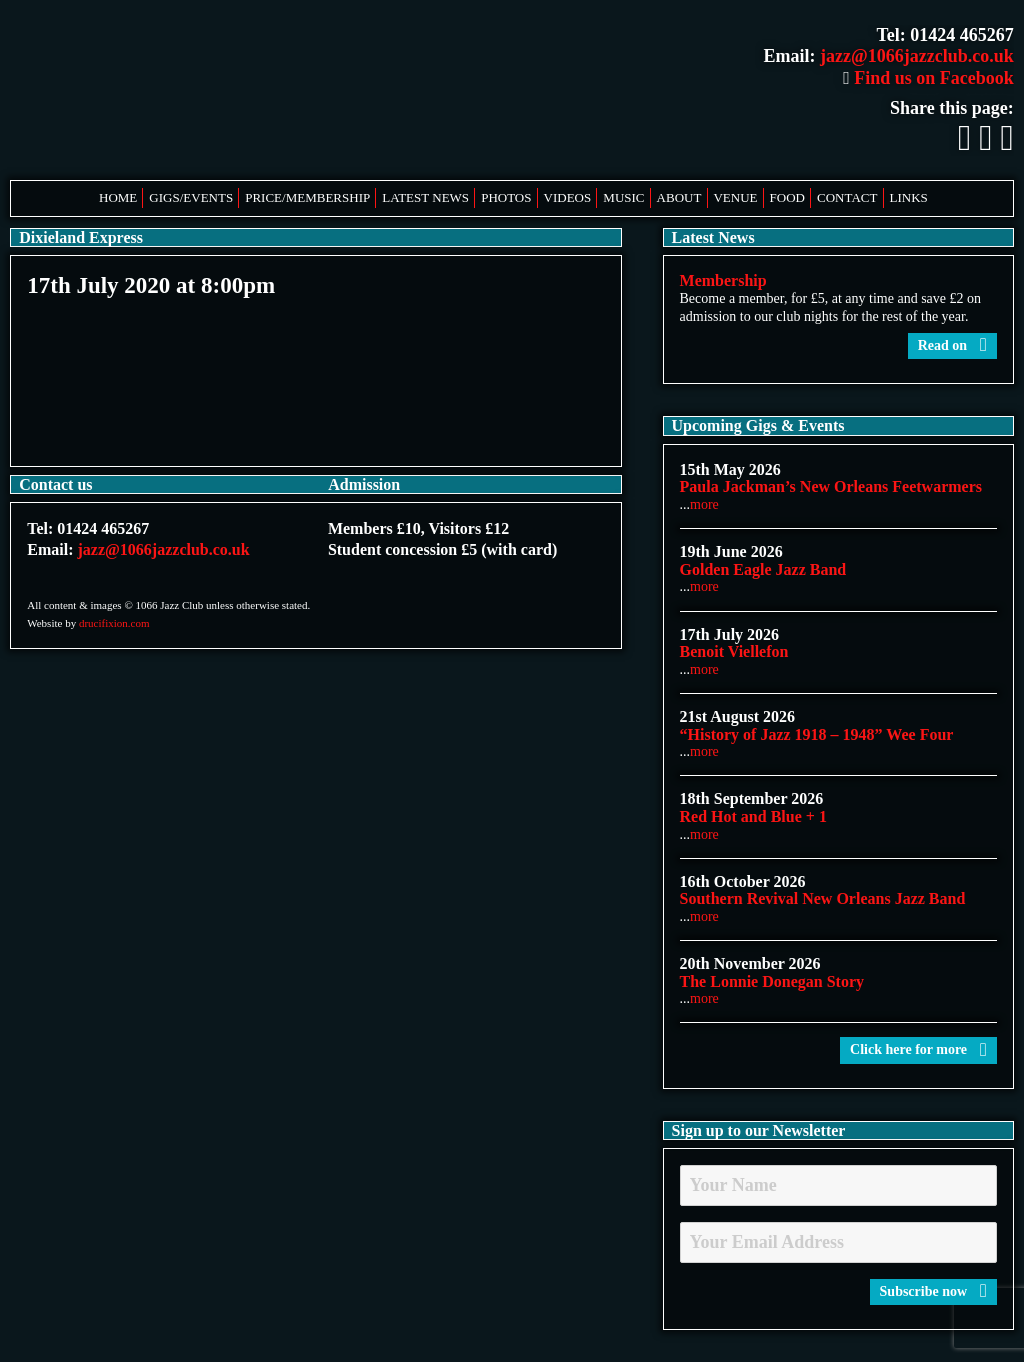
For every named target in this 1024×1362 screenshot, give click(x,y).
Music (623, 197)
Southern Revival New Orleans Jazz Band (823, 898)
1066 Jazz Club (210, 90)
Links (909, 197)
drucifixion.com (114, 623)
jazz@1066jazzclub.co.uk (917, 56)
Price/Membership (307, 197)
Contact (847, 197)
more (704, 504)
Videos (568, 197)
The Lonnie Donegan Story (772, 981)
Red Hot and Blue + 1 (753, 816)
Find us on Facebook (928, 78)
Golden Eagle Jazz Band (763, 569)
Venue (735, 197)
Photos (506, 197)
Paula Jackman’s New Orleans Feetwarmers (831, 486)
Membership (723, 280)
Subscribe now (933, 1291)
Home (118, 197)
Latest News (425, 197)
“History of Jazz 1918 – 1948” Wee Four (817, 734)
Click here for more (918, 1049)
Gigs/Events (191, 197)
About (679, 197)
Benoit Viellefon (734, 651)
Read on (952, 345)
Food (787, 197)
